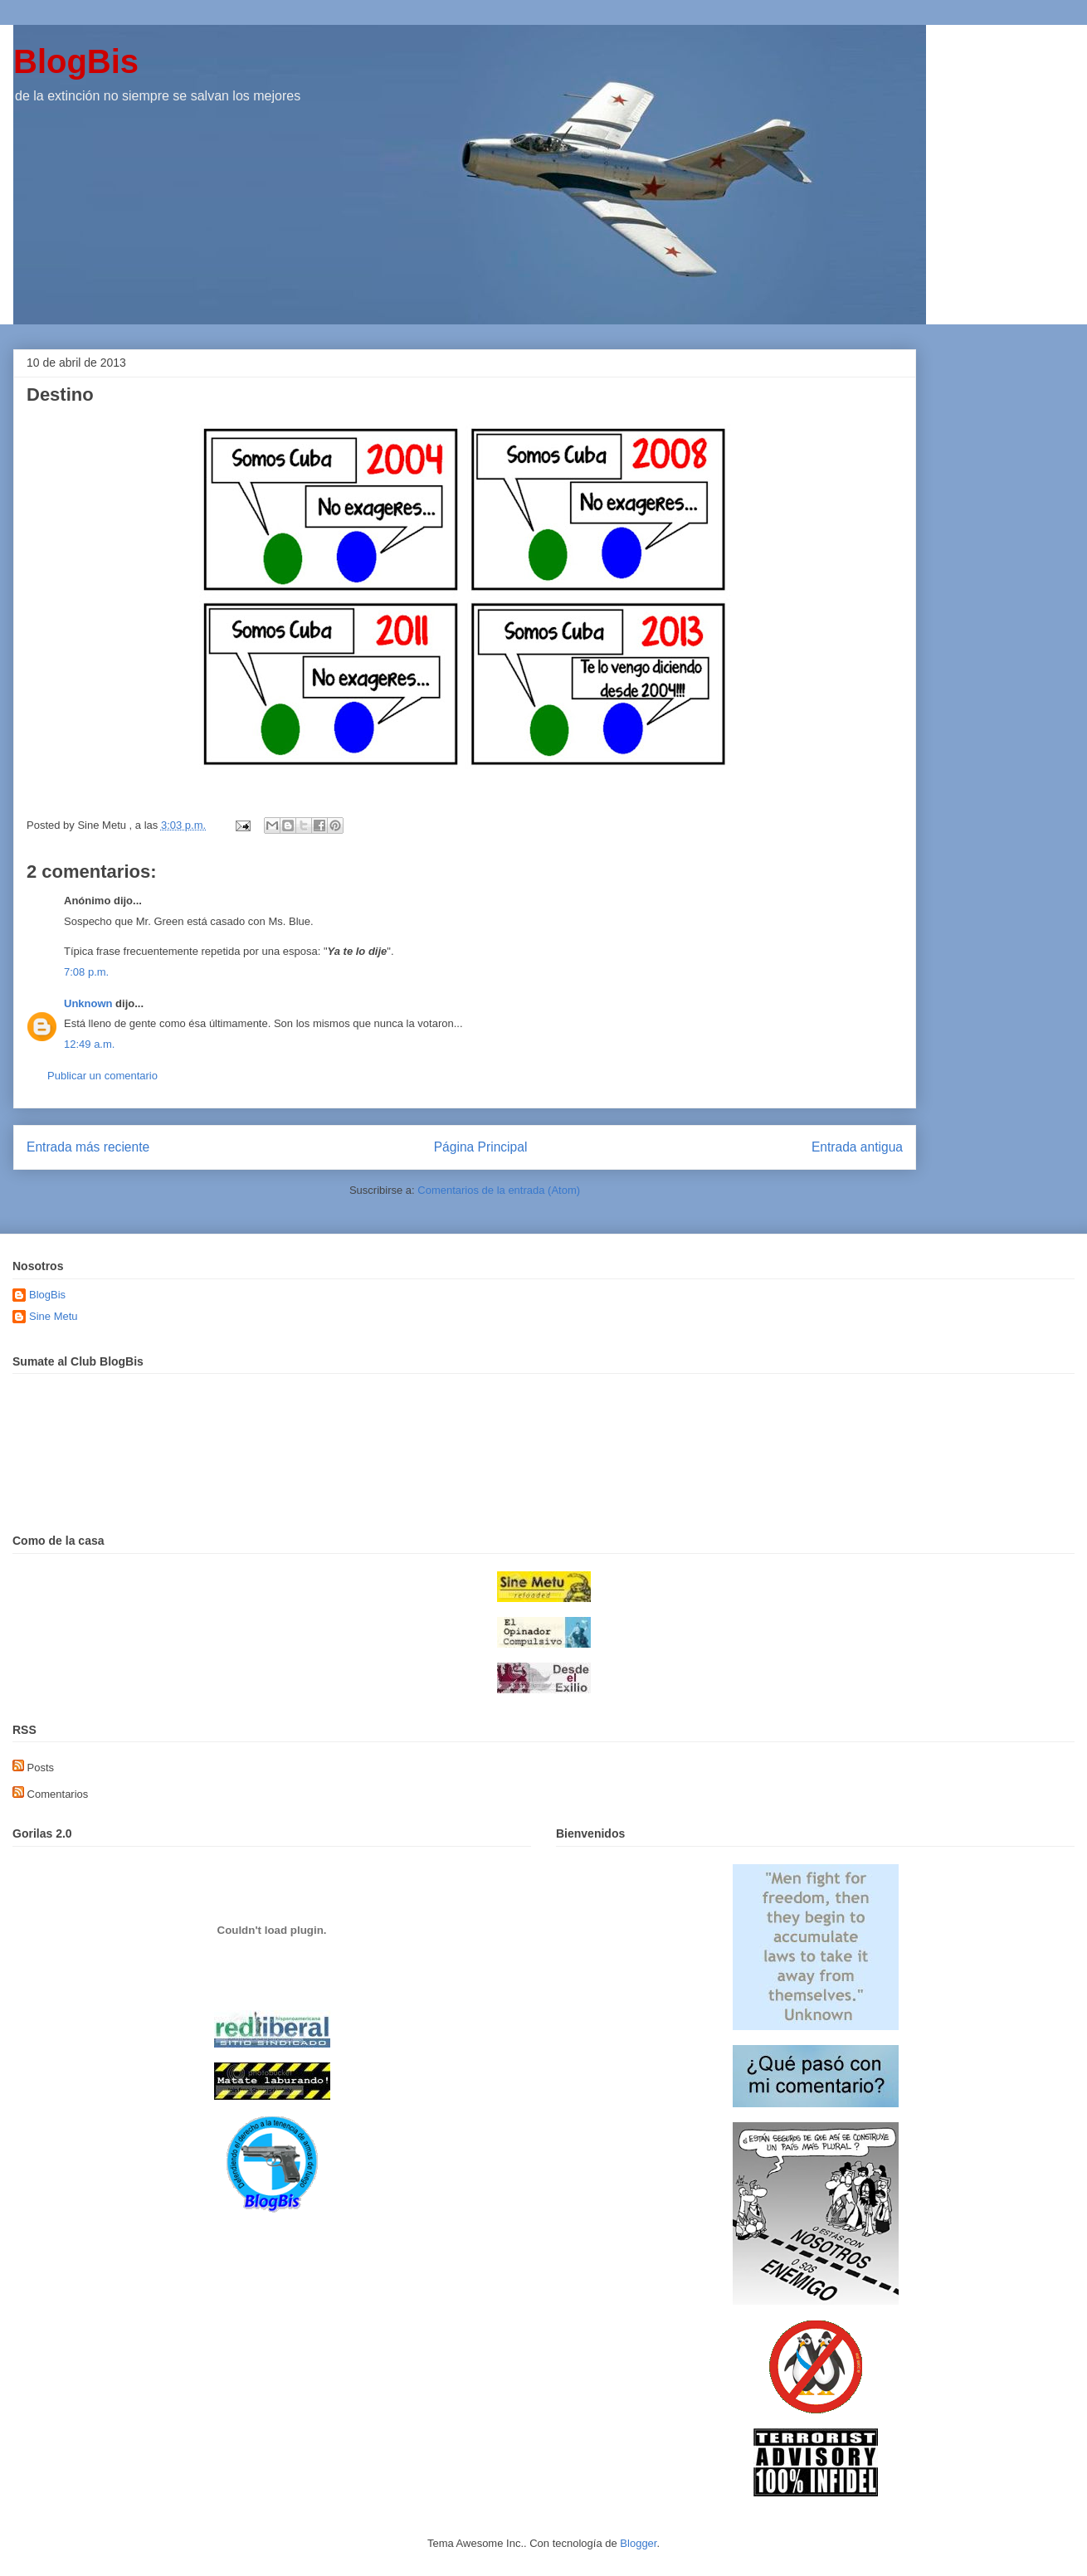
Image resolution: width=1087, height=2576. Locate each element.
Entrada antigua (857, 1147)
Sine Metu (53, 1316)
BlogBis (76, 61)
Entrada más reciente (88, 1147)
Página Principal (481, 1147)
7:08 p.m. (86, 972)
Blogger (638, 2543)
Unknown (88, 1003)
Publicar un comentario (102, 1075)
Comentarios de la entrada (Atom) (498, 1190)
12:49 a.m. (89, 1044)
